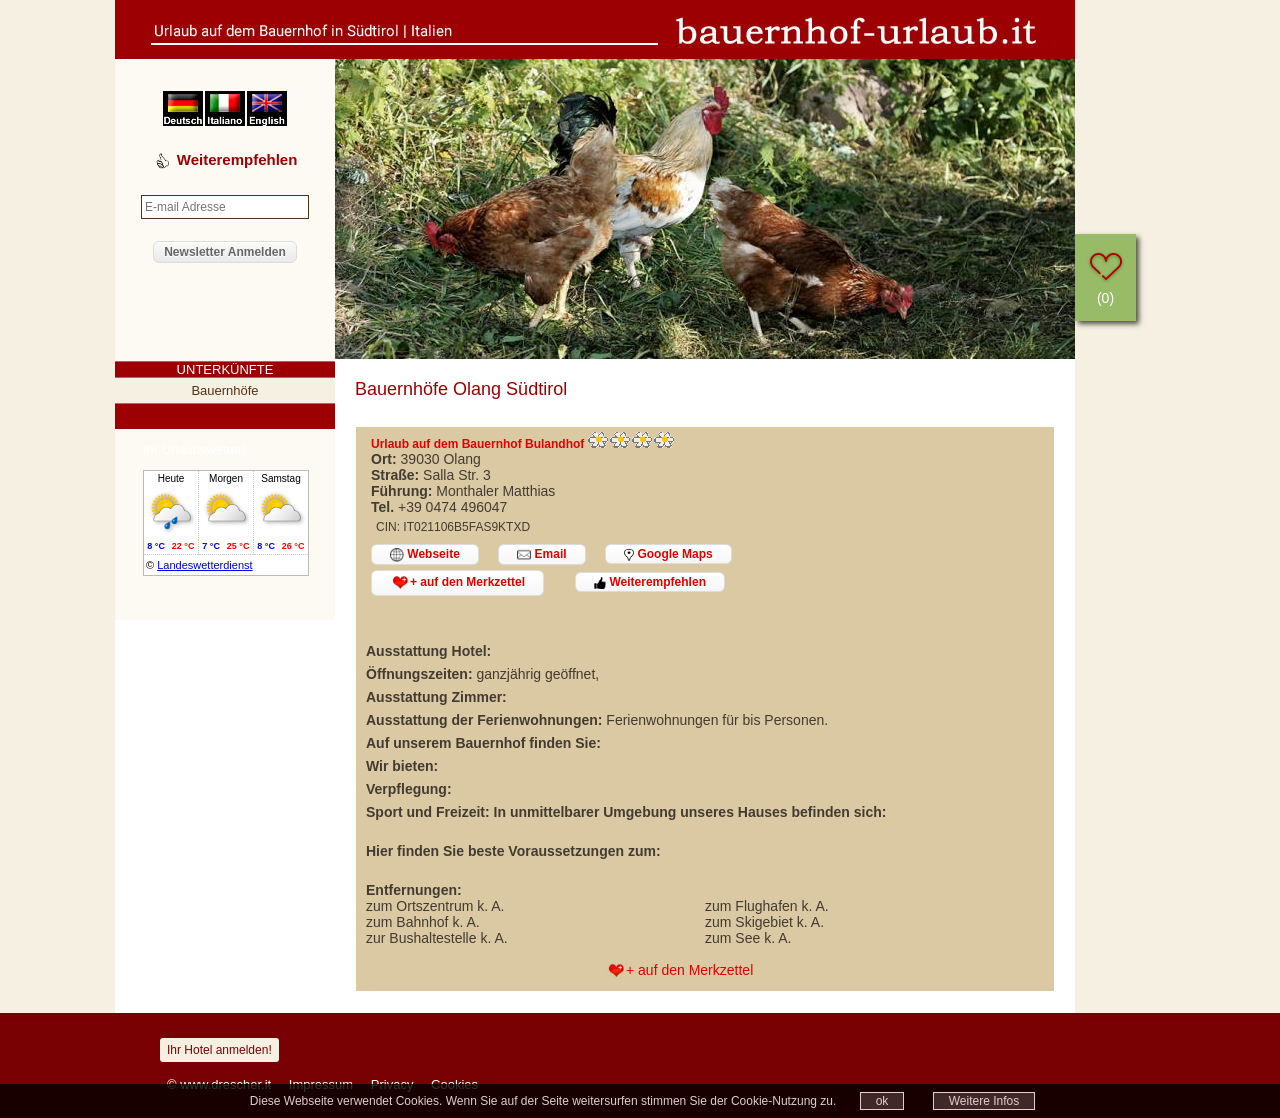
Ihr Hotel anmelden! (219, 1050)
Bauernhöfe (224, 390)
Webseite (425, 554)
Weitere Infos (984, 1101)
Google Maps (668, 554)
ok (882, 1101)
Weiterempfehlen (650, 582)
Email (541, 554)
